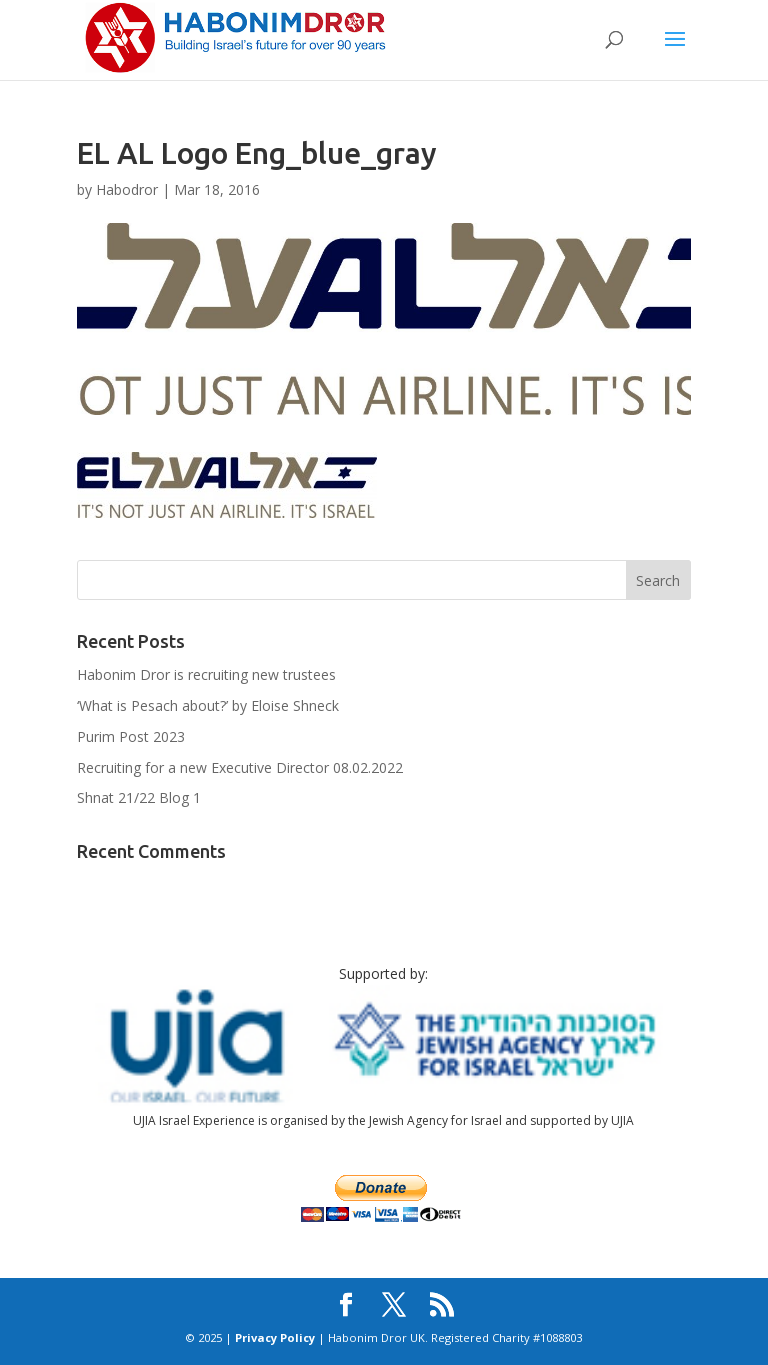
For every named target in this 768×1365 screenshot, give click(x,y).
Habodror (127, 189)
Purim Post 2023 (131, 736)
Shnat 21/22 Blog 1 (139, 797)
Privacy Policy (275, 1337)
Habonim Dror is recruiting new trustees (206, 674)
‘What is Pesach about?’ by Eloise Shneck (208, 705)
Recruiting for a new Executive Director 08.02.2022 (240, 767)
